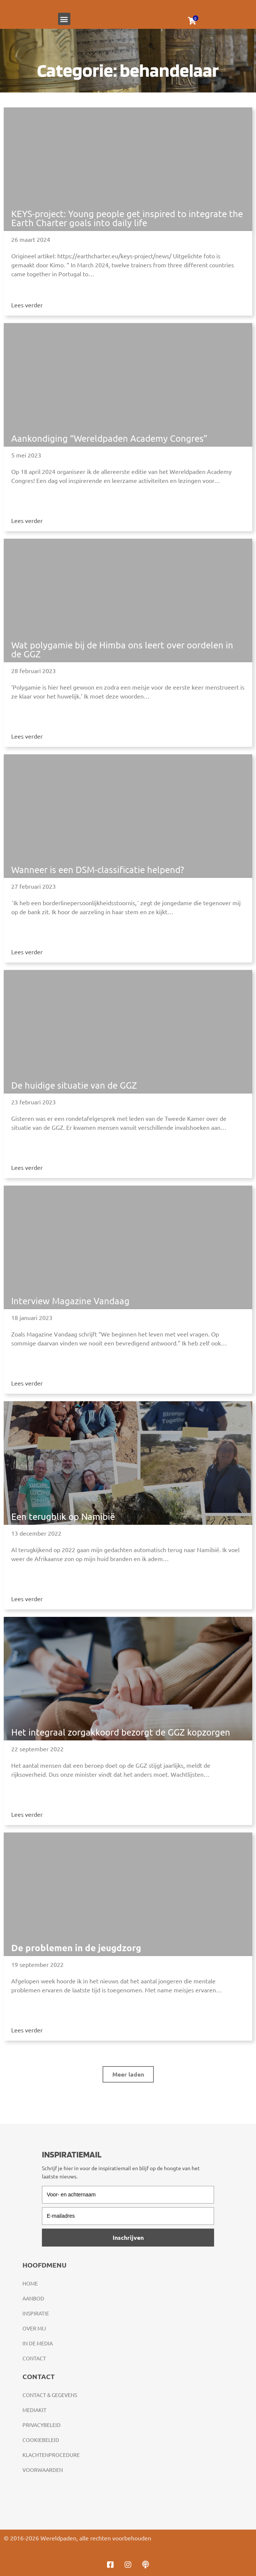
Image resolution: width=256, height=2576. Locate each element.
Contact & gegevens (49, 2394)
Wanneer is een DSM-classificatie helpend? (97, 869)
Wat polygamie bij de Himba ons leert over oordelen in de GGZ (122, 649)
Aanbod (33, 2298)
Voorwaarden (42, 2469)
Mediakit (34, 2409)
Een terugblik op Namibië (63, 1516)
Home (30, 2283)
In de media (37, 2343)
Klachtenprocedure (51, 2454)
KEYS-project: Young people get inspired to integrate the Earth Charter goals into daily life (127, 218)
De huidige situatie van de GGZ (74, 1085)
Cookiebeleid (40, 2439)
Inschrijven (128, 2237)
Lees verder (27, 304)
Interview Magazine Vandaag (70, 1300)
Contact (34, 2358)
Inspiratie (35, 2313)
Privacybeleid (41, 2424)
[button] (64, 19)
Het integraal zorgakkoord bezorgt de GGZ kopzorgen (120, 1732)
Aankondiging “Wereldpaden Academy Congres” (109, 438)
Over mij (34, 2328)
